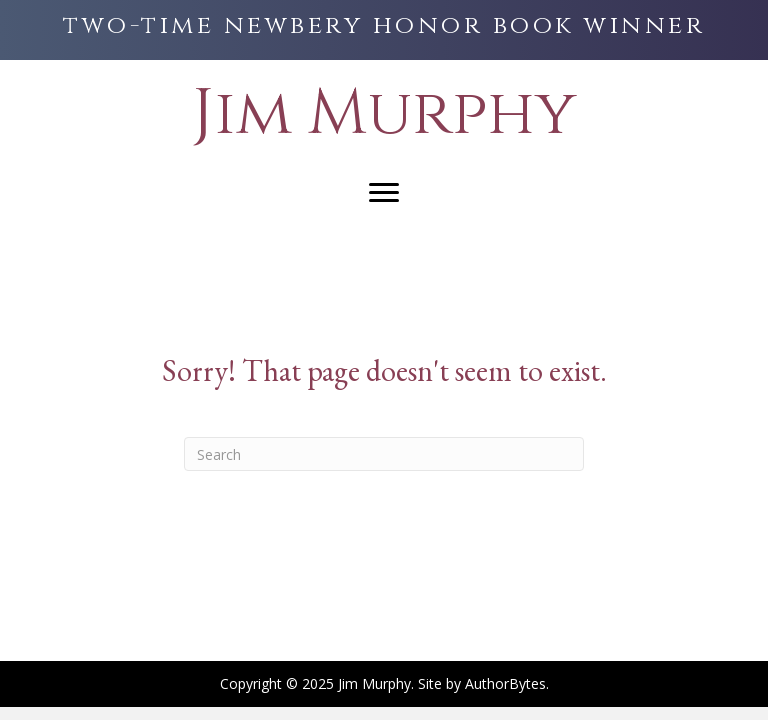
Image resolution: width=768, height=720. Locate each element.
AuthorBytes (505, 683)
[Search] (384, 454)
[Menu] (384, 193)
